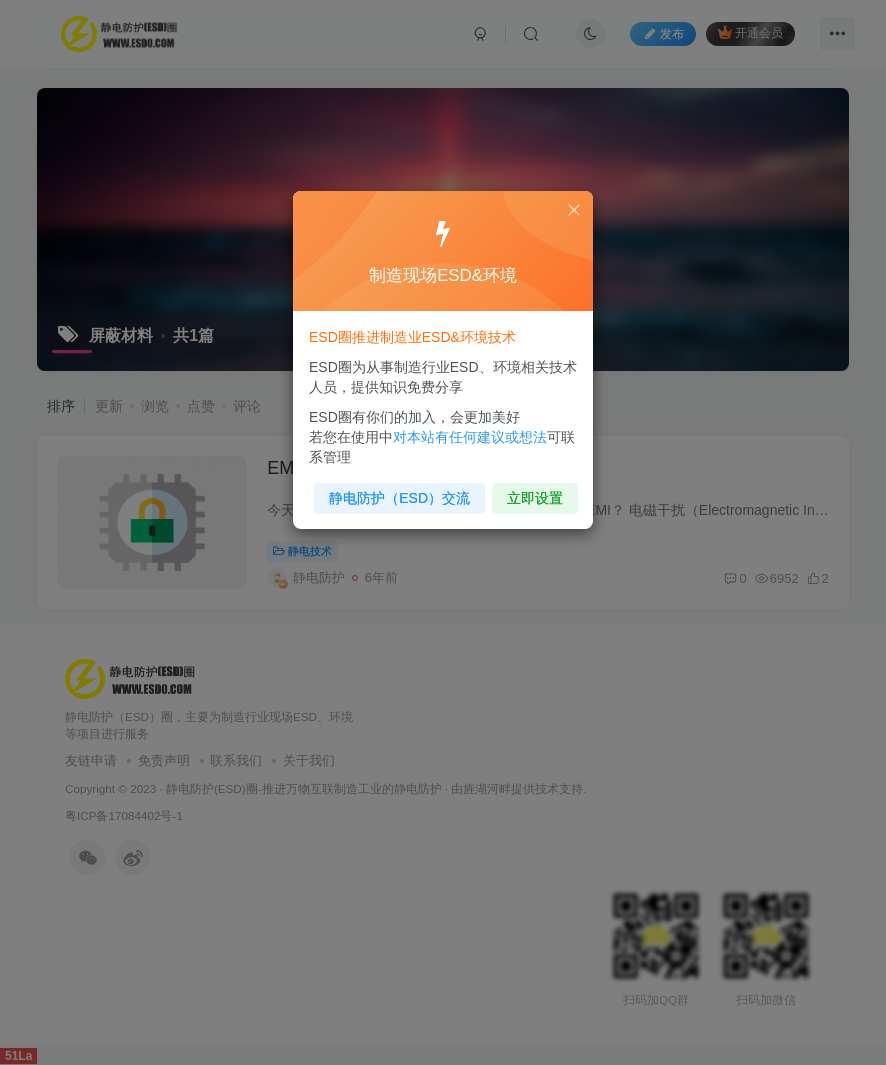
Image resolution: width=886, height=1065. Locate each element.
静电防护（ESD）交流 (401, 492)
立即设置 (531, 492)
